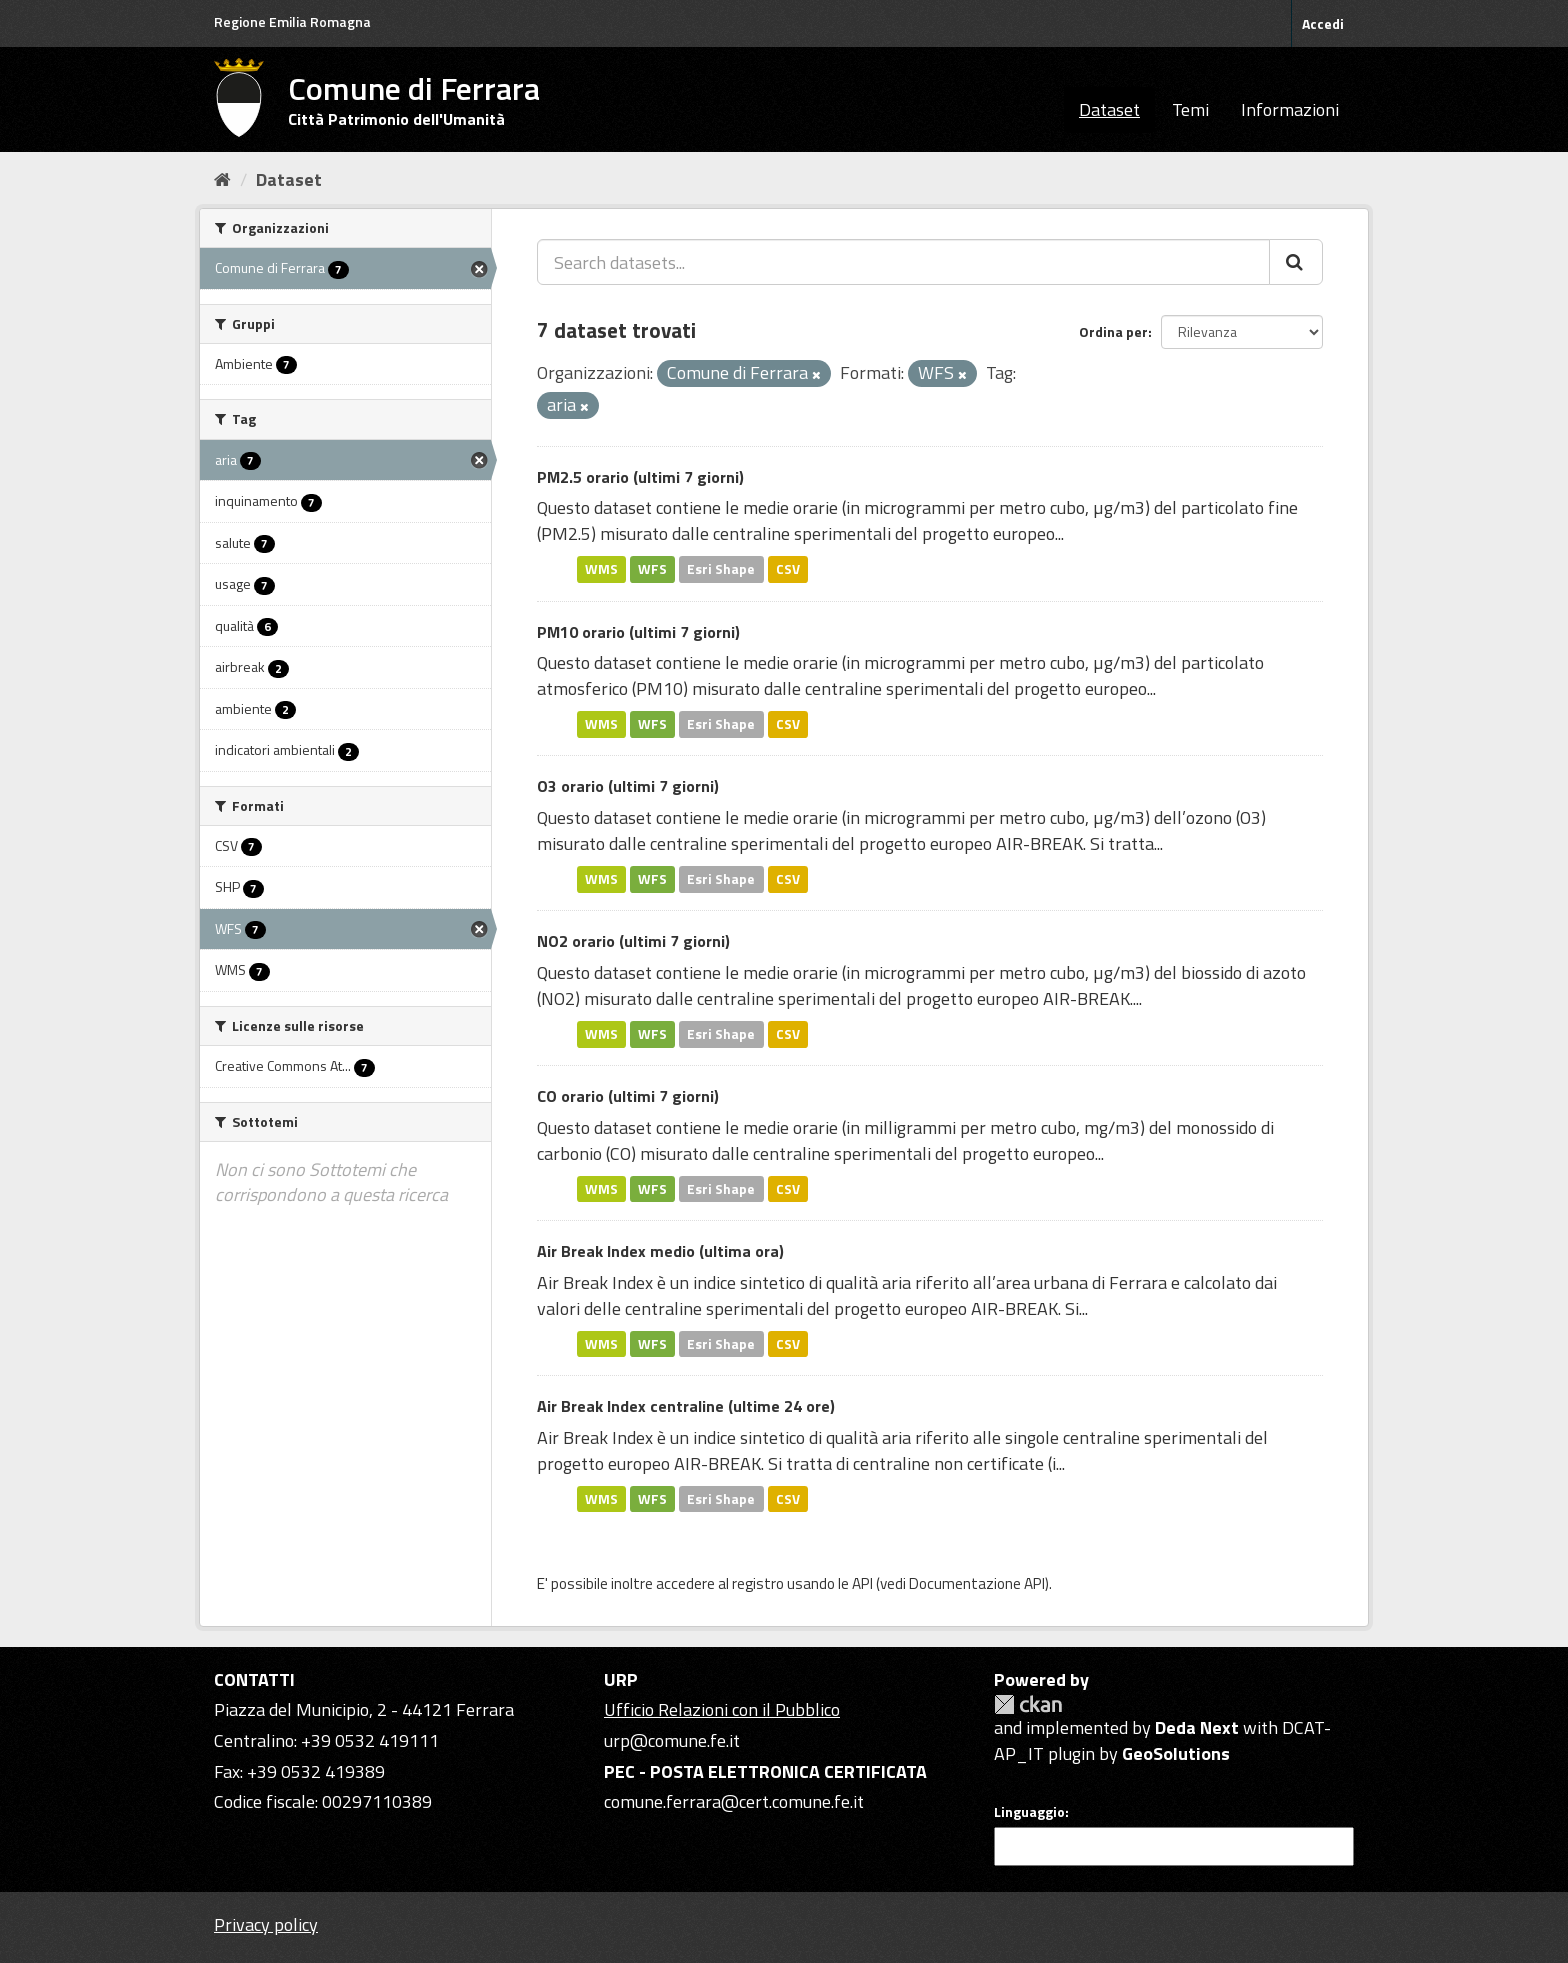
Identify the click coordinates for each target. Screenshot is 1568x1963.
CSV (788, 569)
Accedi (1323, 23)
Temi (1190, 109)
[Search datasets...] (903, 262)
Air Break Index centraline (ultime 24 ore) (686, 1406)
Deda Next (1197, 1727)
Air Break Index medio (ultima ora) (660, 1251)
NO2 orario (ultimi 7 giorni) (633, 941)
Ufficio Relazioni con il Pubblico (722, 1709)
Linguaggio (1029, 1812)
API (862, 1583)
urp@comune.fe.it (672, 1740)
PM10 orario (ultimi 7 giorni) (638, 632)
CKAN (1028, 1704)
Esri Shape (721, 569)
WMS (601, 569)
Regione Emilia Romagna (292, 21)
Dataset (1109, 109)
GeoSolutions (1176, 1753)
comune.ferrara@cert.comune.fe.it (734, 1801)
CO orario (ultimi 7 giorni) (628, 1096)
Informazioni (1290, 109)
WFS (652, 569)
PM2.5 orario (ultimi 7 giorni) (640, 477)
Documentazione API (977, 1583)
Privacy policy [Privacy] (266, 1924)
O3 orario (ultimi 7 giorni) (628, 786)
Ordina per (1113, 331)
